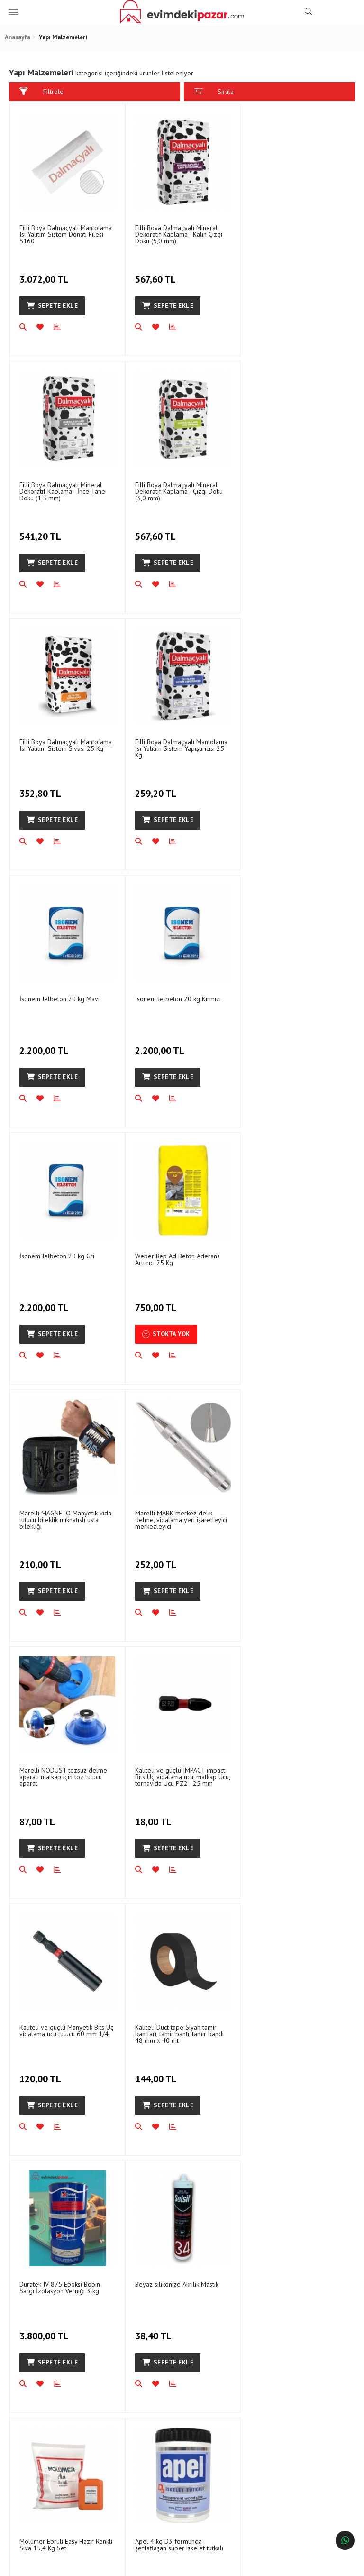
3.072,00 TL (45, 274)
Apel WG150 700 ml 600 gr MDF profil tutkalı (297, 1770)
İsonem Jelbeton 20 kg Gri (287, 740)
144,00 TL (41, 1557)
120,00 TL (272, 1300)
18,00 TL (154, 1300)
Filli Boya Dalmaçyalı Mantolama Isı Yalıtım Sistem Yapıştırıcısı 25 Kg (296, 490)
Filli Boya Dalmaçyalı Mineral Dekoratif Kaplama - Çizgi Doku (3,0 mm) (63, 490)
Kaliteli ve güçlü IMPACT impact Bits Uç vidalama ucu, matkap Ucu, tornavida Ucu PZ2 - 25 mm (182, 1260)
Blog (30, 2414)
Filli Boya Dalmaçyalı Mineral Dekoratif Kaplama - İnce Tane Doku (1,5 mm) (293, 234)
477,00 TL (156, 1813)
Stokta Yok (50, 1075)
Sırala (214, 91)
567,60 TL (156, 274)
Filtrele (41, 91)
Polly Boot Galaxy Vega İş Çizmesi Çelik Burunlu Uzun (57, 2026)
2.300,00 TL (45, 1813)
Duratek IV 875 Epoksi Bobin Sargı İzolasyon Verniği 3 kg (175, 1513)
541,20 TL (272, 274)
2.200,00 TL (45, 787)
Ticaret (134, 2564)
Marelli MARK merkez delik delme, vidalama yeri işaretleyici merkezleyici (296, 1004)
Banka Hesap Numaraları (39, 2394)
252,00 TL (272, 1043)
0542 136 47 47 (303, 2413)
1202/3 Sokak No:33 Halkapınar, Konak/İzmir (305, 2382)
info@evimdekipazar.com (306, 2483)
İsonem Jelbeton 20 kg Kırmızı (177, 740)
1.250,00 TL (45, 2070)
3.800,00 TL (160, 1557)
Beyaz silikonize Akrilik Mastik (291, 1510)
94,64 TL (269, 1813)
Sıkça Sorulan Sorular (223, 2389)
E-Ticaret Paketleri (177, 2564)
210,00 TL (157, 1043)
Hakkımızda (40, 2373)
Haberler (37, 2431)
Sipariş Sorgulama (135, 2373)
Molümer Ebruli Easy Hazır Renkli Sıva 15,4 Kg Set (65, 1770)
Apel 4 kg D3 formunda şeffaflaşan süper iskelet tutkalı (179, 1770)
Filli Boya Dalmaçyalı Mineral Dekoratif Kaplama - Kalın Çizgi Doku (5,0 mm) (178, 234)
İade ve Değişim (132, 2389)
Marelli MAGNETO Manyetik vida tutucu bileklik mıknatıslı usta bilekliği (181, 1004)
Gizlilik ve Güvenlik (136, 2405)
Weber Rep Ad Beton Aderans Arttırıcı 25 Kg (61, 1000)
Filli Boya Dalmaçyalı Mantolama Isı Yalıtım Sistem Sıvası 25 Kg (181, 487)
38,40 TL (269, 1557)
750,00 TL (41, 1043)
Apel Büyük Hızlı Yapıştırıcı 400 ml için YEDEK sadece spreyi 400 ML (297, 2030)
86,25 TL (269, 2070)
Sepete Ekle (52, 305)
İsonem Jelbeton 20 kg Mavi (59, 740)
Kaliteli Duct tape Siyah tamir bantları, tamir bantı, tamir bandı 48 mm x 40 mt (63, 1517)
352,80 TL (157, 530)
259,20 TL (272, 530)
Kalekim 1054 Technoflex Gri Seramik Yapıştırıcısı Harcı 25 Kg (179, 2026)
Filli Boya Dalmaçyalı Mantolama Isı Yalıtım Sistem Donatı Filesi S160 (65, 234)
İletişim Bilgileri (215, 2373)
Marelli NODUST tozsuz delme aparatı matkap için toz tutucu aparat (63, 1260)
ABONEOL (324, 2244)
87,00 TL (38, 1300)
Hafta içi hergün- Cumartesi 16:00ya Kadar (299, 2447)
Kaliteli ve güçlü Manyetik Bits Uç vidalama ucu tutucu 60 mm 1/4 (297, 1257)
